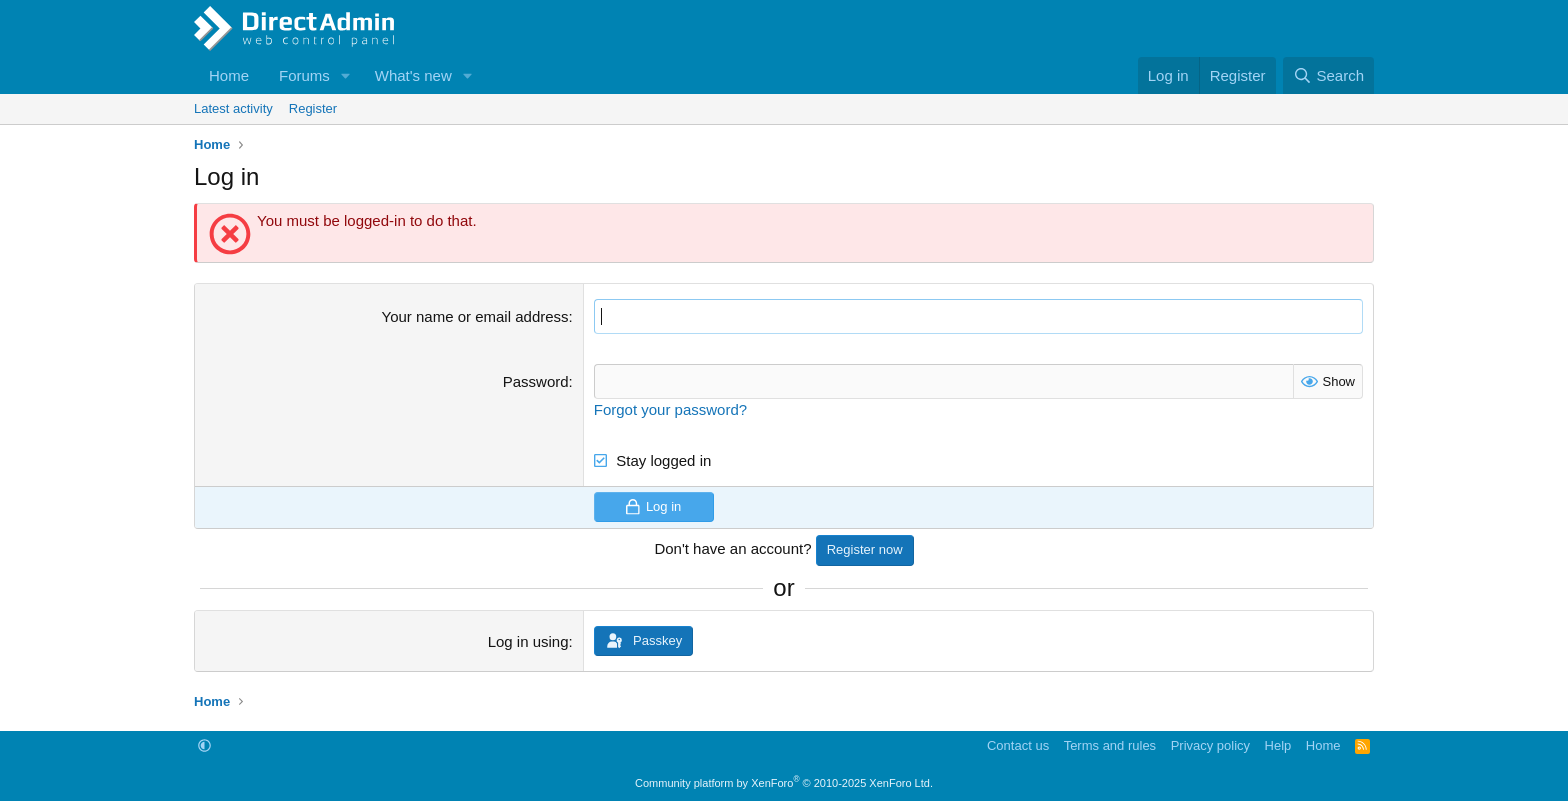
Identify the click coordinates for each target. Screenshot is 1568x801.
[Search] (1328, 75)
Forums (304, 75)
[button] (346, 75)
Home (229, 75)
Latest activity (233, 108)
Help (1278, 745)
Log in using (528, 641)
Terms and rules (1110, 745)
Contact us (1018, 745)
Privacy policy (1210, 745)
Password (536, 381)
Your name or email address (475, 316)
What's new (413, 75)
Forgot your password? (670, 409)
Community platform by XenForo (784, 783)
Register (313, 108)
